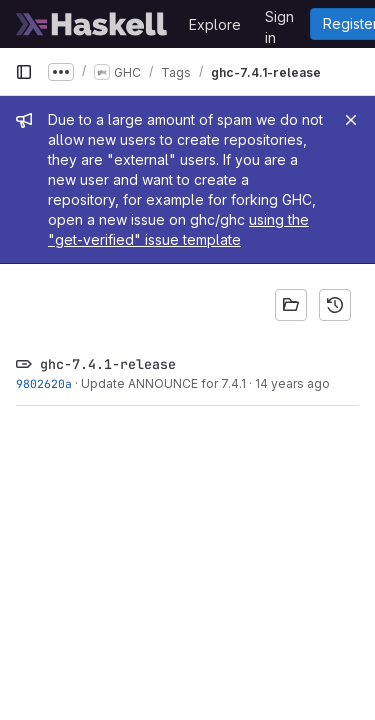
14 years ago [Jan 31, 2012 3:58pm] (292, 383)
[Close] (351, 120)
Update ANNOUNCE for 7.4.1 (163, 383)
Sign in (279, 20)
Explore (215, 24)
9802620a (44, 383)
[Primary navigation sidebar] (24, 72)
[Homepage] (92, 24)
